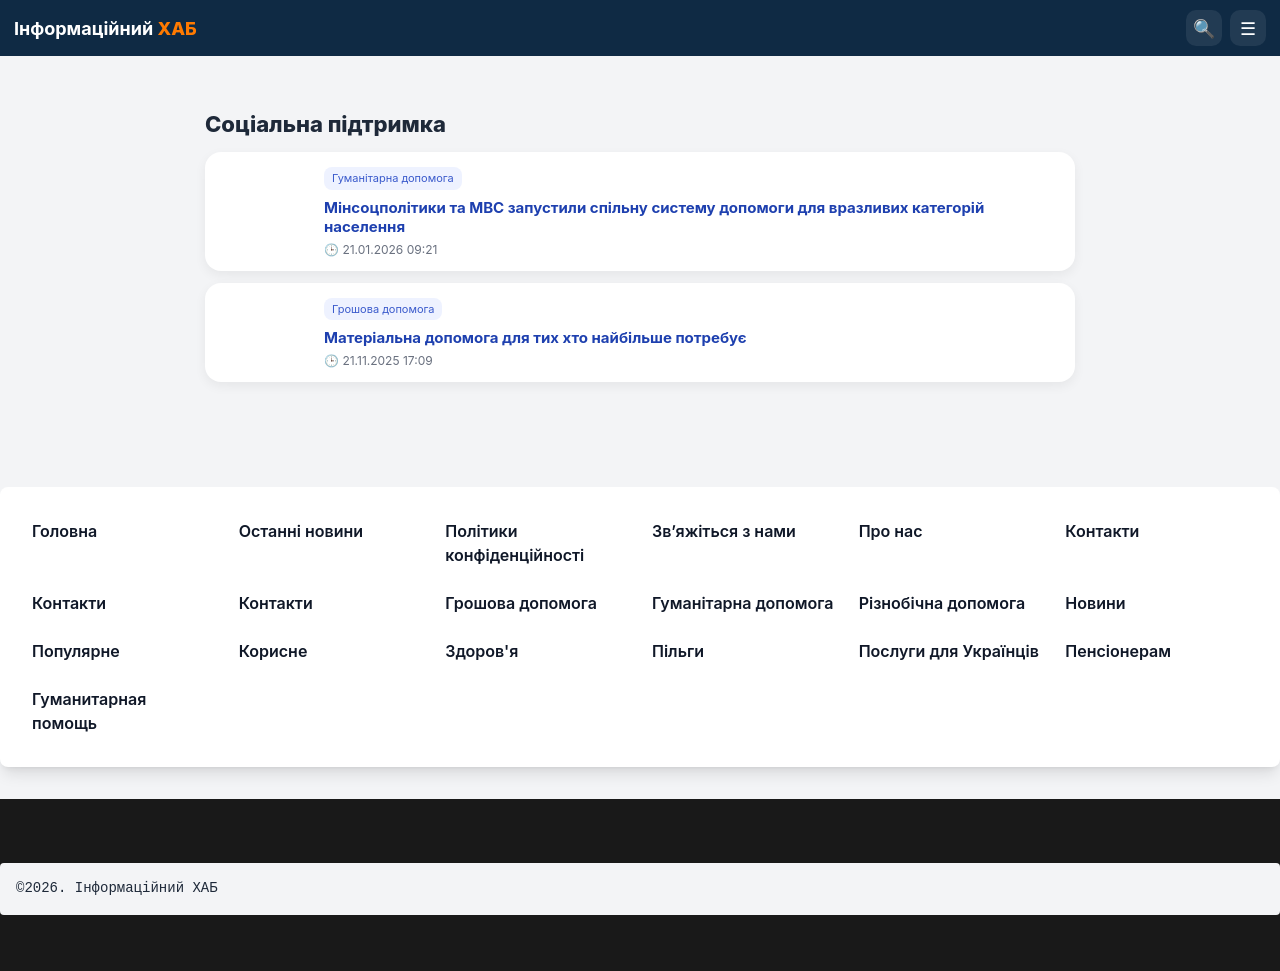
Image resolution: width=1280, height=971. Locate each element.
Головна (64, 531)
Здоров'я (481, 651)
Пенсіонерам (1118, 651)
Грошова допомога (383, 309)
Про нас (891, 531)
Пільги (678, 651)
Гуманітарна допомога (393, 178)
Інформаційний (105, 28)
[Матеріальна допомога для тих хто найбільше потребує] (264, 332)
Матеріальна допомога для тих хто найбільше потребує (535, 337)
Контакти (1102, 531)
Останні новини (301, 531)
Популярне (76, 651)
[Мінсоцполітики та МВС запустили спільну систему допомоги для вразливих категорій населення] (264, 212)
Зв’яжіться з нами (724, 531)
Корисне (273, 651)
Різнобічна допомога (942, 603)
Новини (1095, 603)
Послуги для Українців (949, 651)
